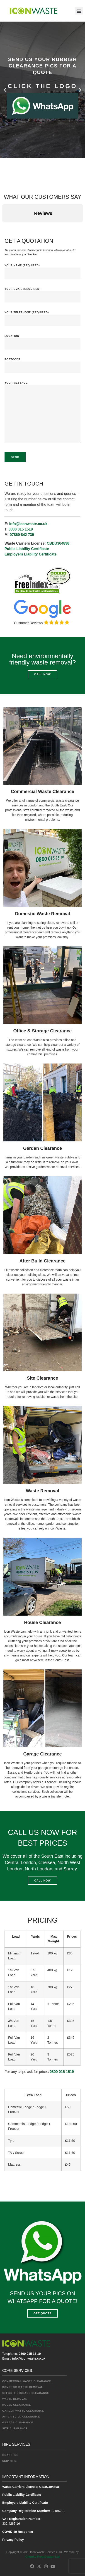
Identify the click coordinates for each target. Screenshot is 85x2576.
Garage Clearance (42, 1753)
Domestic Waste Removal (42, 913)
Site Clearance (42, 1378)
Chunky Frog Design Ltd (42, 2556)
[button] (79, 11)
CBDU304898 (58, 543)
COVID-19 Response (17, 2532)
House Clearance (42, 1622)
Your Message (42, 415)
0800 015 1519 (21, 529)
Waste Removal (42, 1490)
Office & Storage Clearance (42, 1030)
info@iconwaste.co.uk (28, 524)
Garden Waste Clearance (23, 2410)
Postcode (42, 363)
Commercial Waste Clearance (42, 791)
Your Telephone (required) (42, 316)
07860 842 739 (22, 535)
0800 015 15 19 (30, 2353)
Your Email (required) (42, 293)
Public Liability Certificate (27, 549)
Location (42, 340)
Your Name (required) (42, 269)
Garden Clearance (42, 1148)
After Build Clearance (42, 1260)
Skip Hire (9, 2460)
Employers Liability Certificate (30, 554)
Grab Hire (10, 2455)
